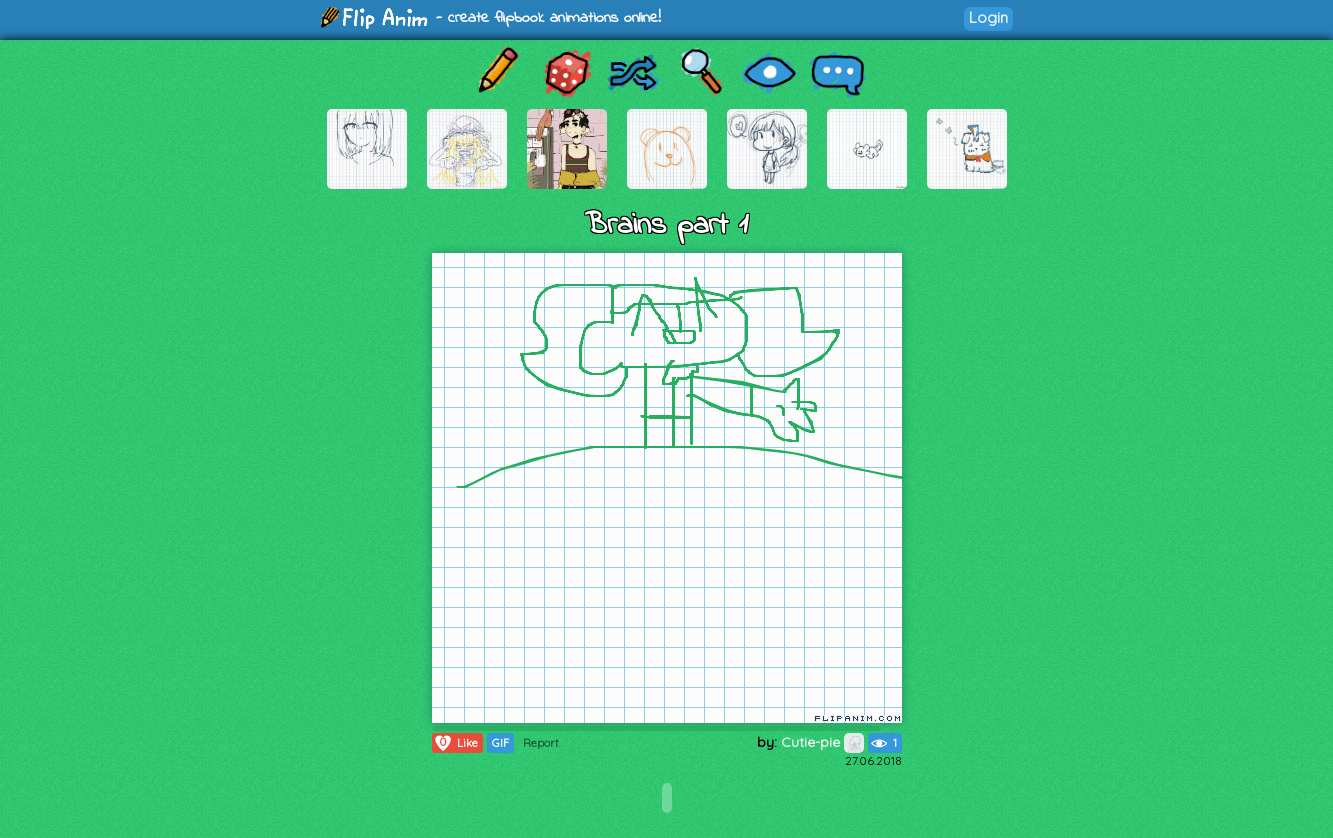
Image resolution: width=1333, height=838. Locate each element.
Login (988, 17)
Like (455, 743)
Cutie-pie (822, 742)
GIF (500, 743)
